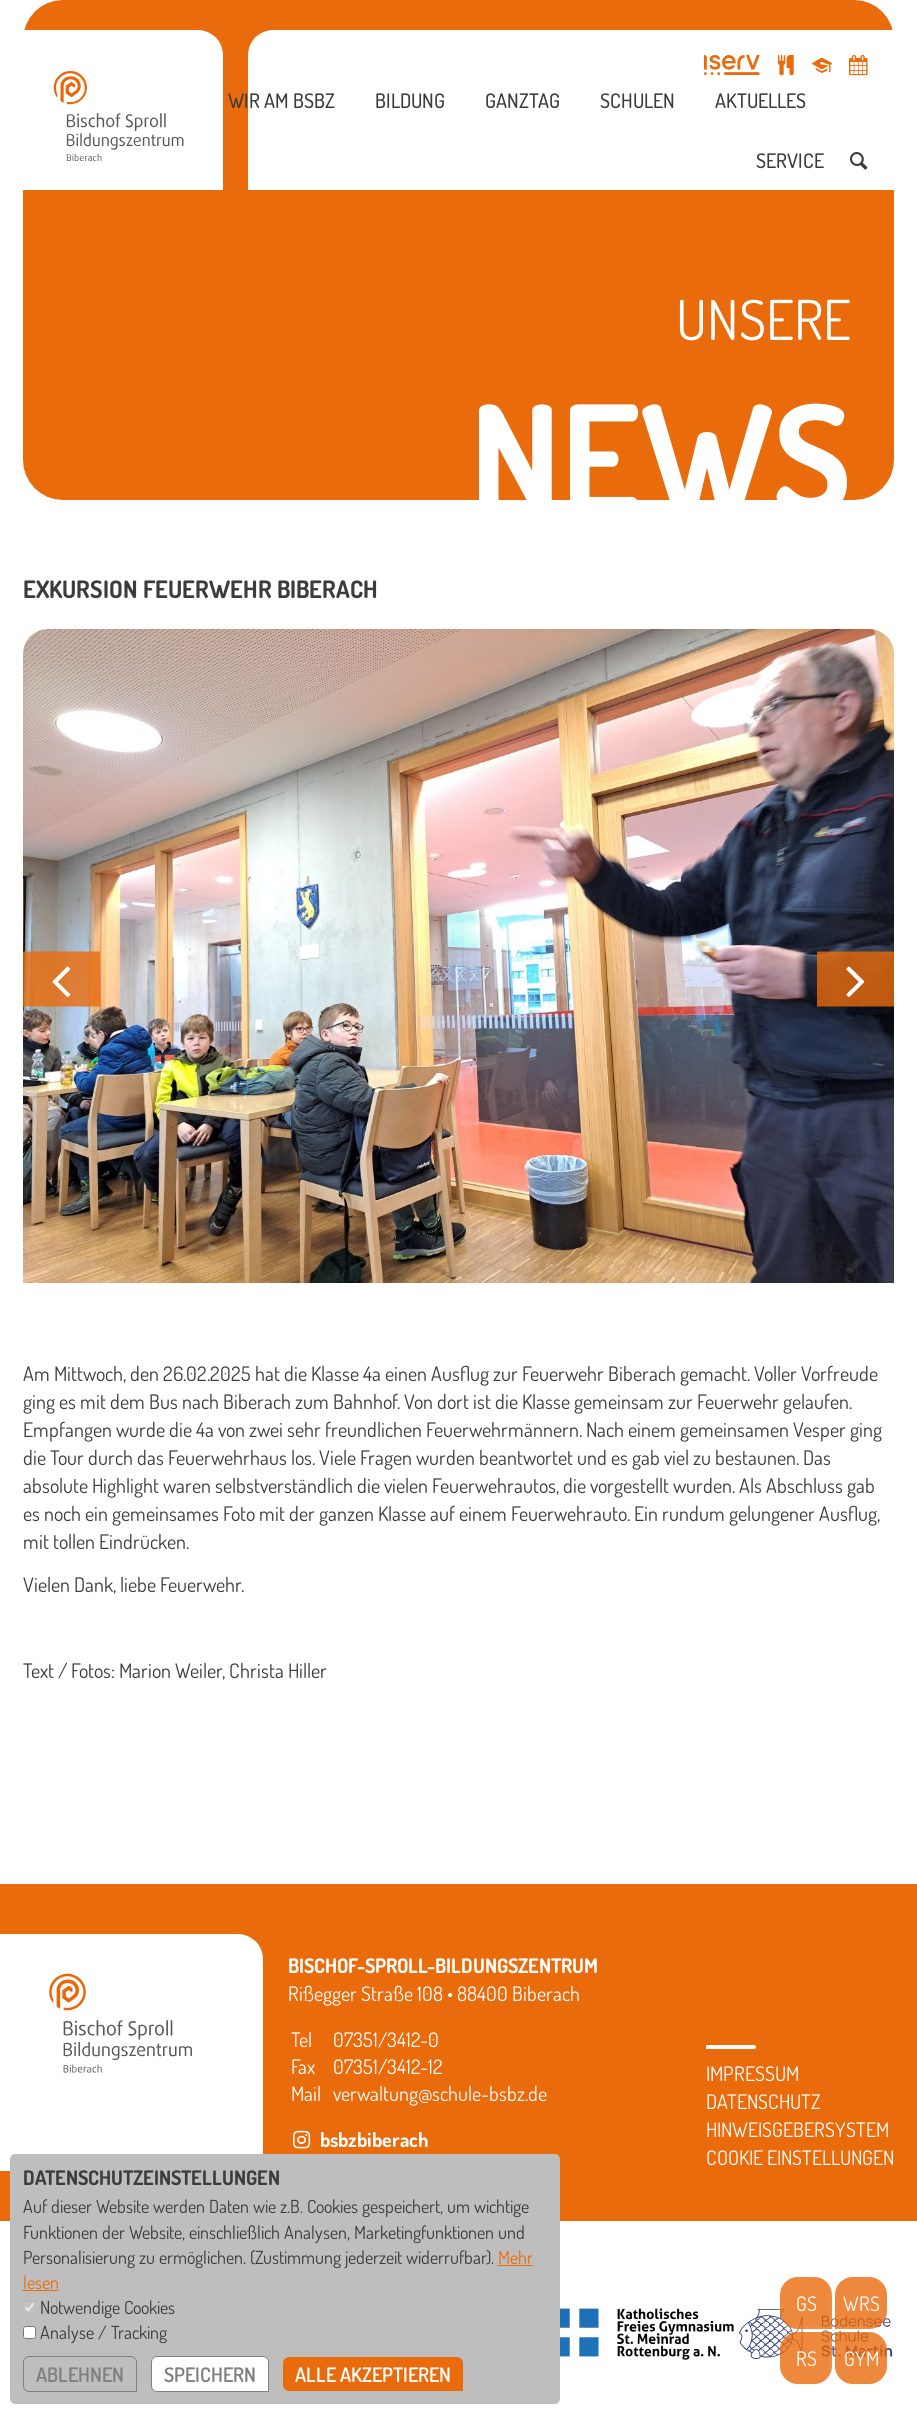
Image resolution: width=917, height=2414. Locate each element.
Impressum (752, 2073)
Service (790, 160)
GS (806, 2303)
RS (806, 2358)
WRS (861, 2303)
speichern (210, 2374)
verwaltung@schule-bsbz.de (440, 2093)
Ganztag (522, 100)
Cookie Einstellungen (800, 2157)
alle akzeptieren (373, 2374)
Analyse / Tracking (103, 2332)
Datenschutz (763, 2101)
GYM (861, 2358)
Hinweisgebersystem (797, 2129)
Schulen (637, 100)
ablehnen (80, 2374)
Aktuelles (760, 100)
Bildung (410, 100)
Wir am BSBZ (281, 100)
